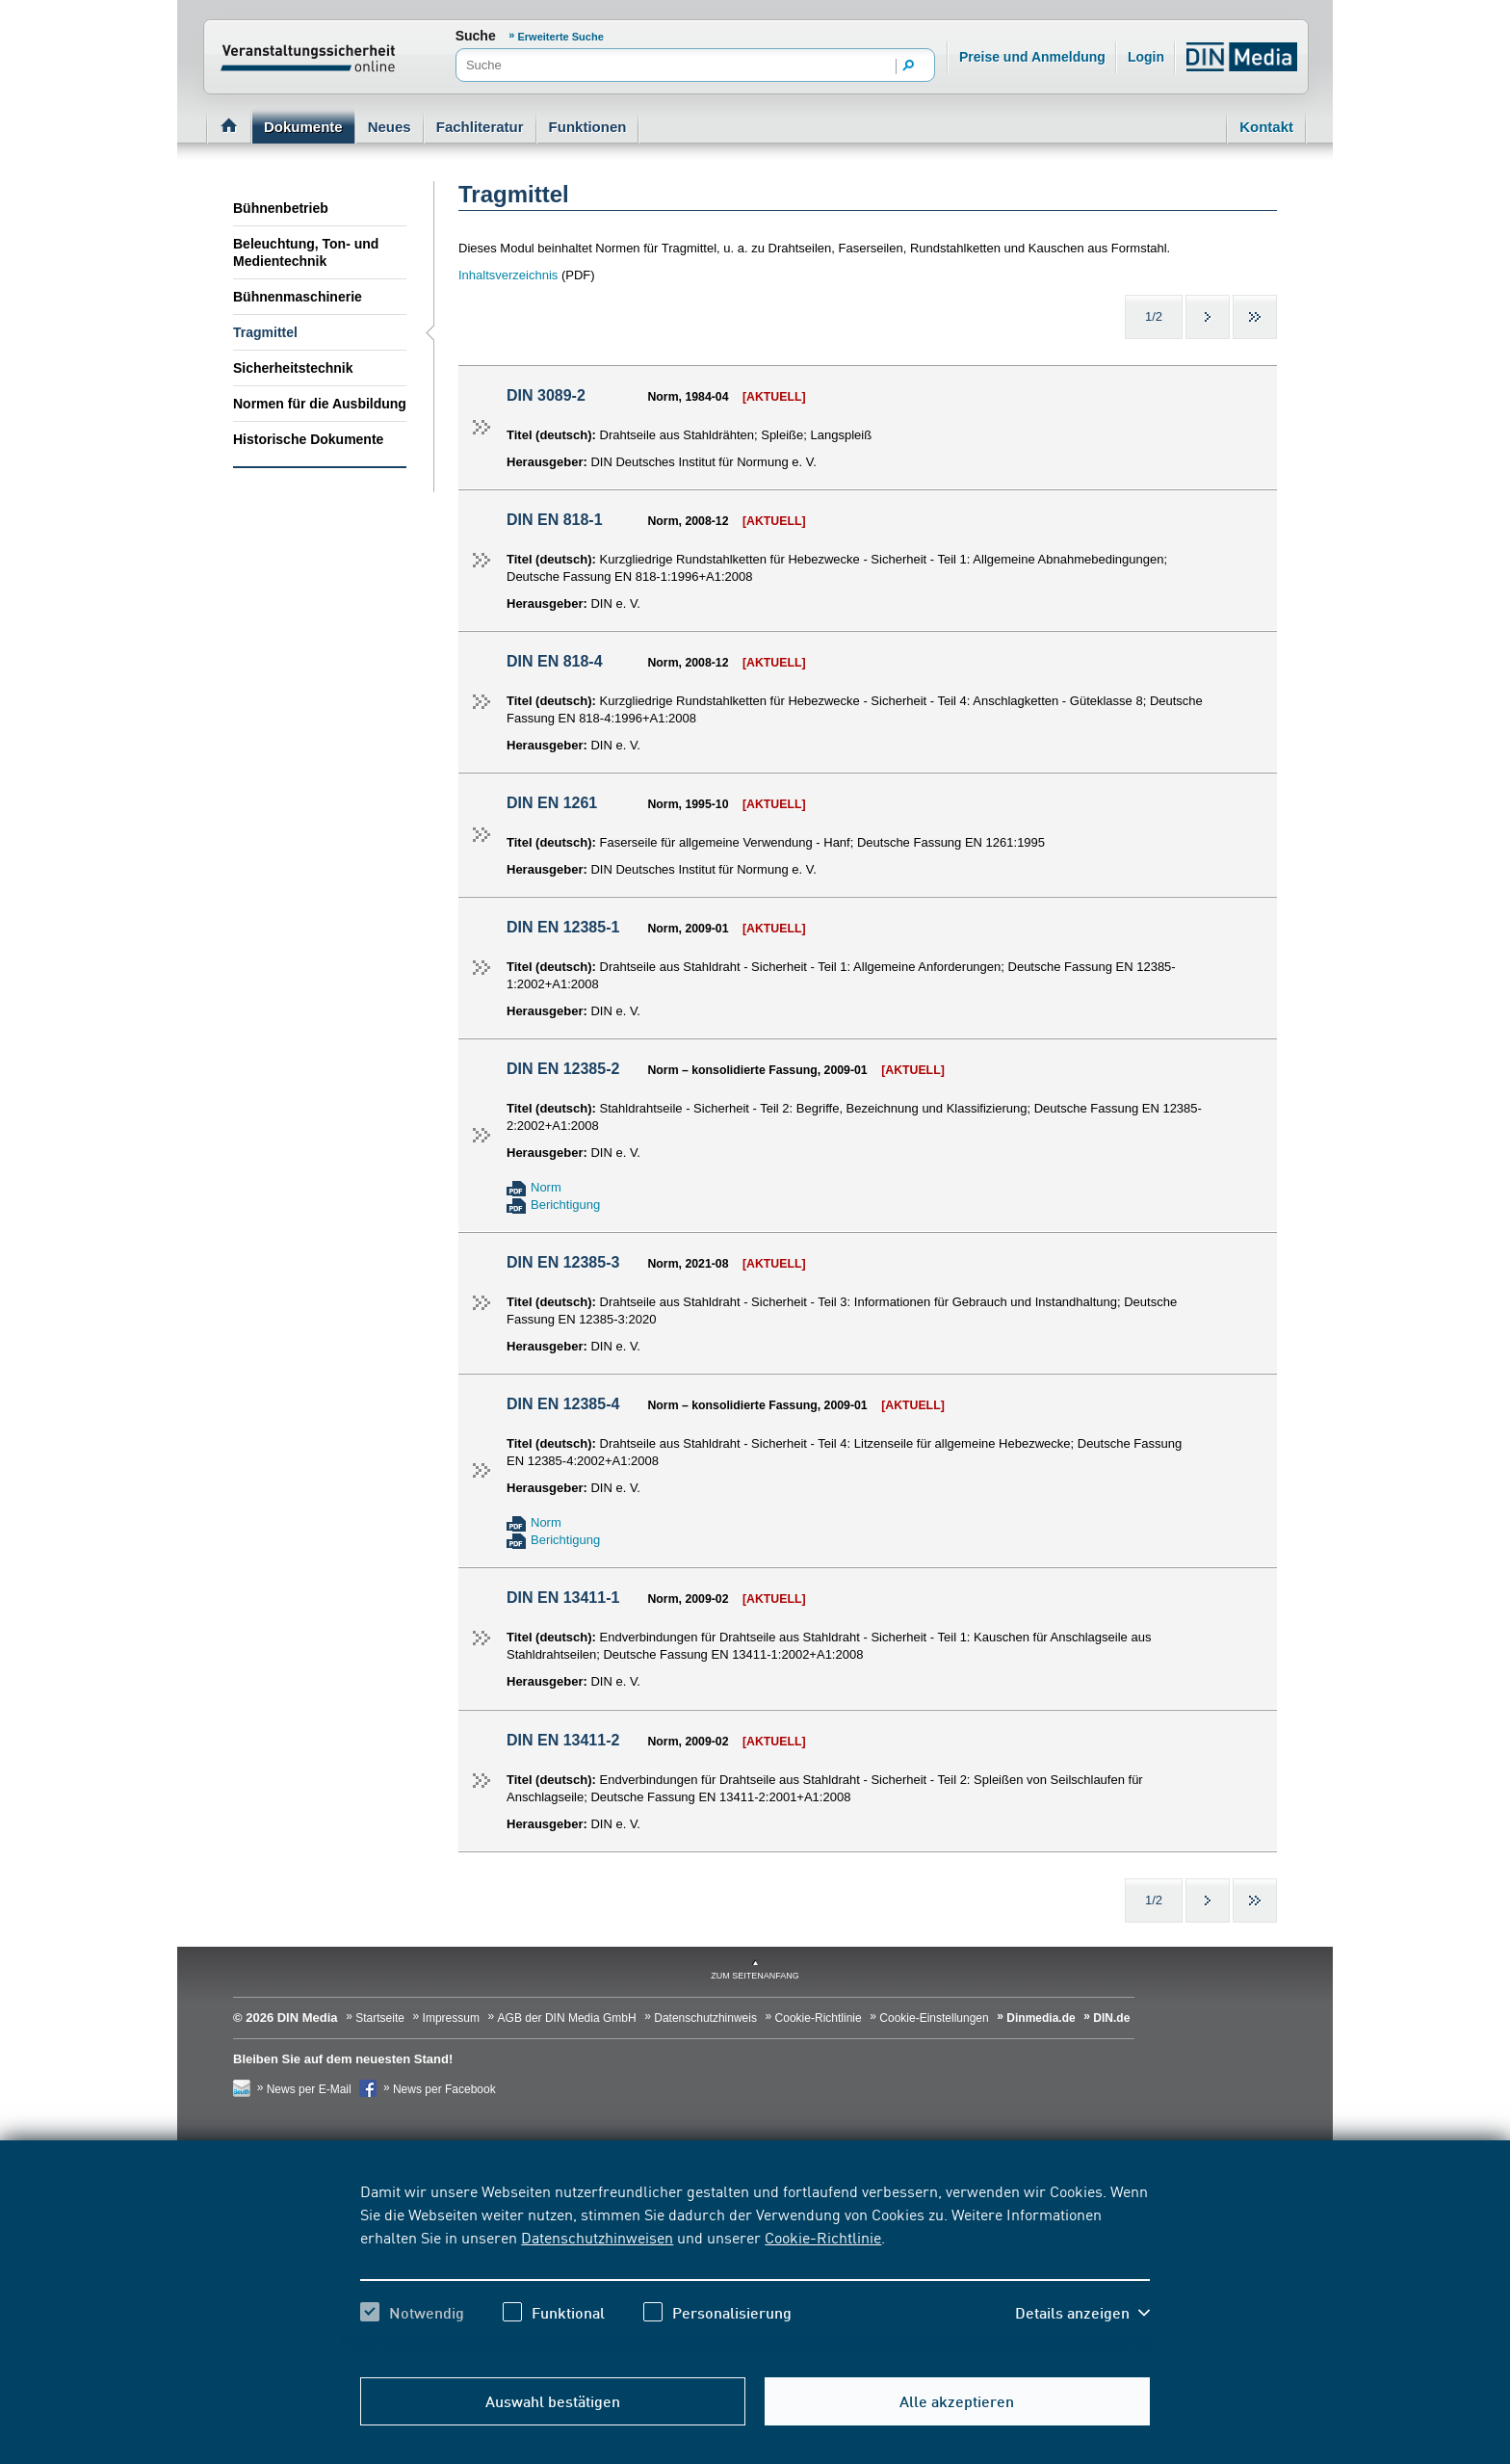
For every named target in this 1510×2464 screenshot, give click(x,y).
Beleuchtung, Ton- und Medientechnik (305, 252)
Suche (476, 35)
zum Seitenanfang (755, 1975)
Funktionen (588, 126)
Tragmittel (265, 332)
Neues (389, 126)
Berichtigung (565, 1204)
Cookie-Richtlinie (823, 2236)
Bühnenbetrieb (280, 208)
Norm (546, 1187)
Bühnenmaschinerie (297, 296)
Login (1146, 57)
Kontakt (1266, 126)
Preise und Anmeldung (1032, 57)
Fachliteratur (480, 126)
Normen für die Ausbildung (319, 403)
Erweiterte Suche (561, 36)
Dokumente (303, 126)
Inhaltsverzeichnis (509, 275)
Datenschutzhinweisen (597, 2236)
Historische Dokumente (308, 439)
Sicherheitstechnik (293, 368)
